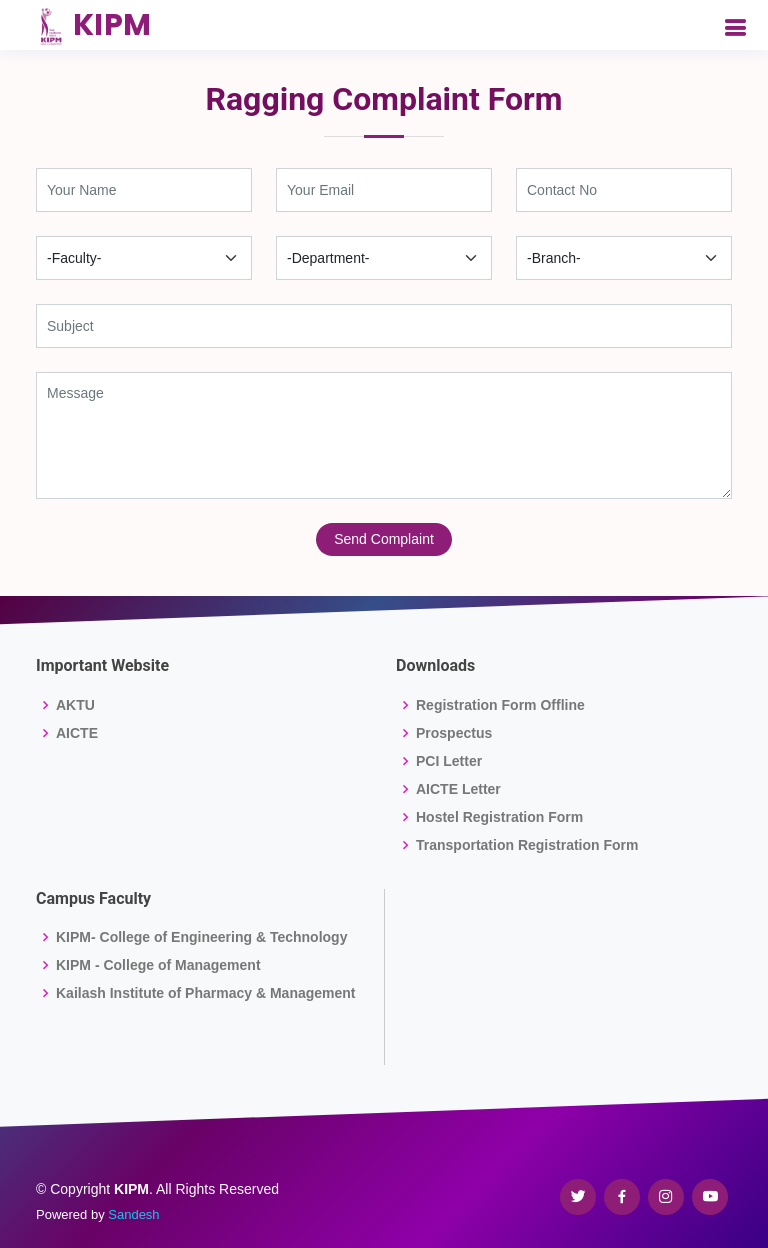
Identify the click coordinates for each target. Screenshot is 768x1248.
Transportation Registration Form (527, 845)
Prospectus (454, 733)
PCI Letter (449, 761)
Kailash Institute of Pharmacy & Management (206, 993)
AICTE (77, 733)
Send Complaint (384, 539)
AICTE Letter (458, 789)
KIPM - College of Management (158, 965)
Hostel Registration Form (499, 817)
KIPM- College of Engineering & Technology (201, 937)
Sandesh (133, 1214)
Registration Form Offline (500, 705)
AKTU (75, 705)
